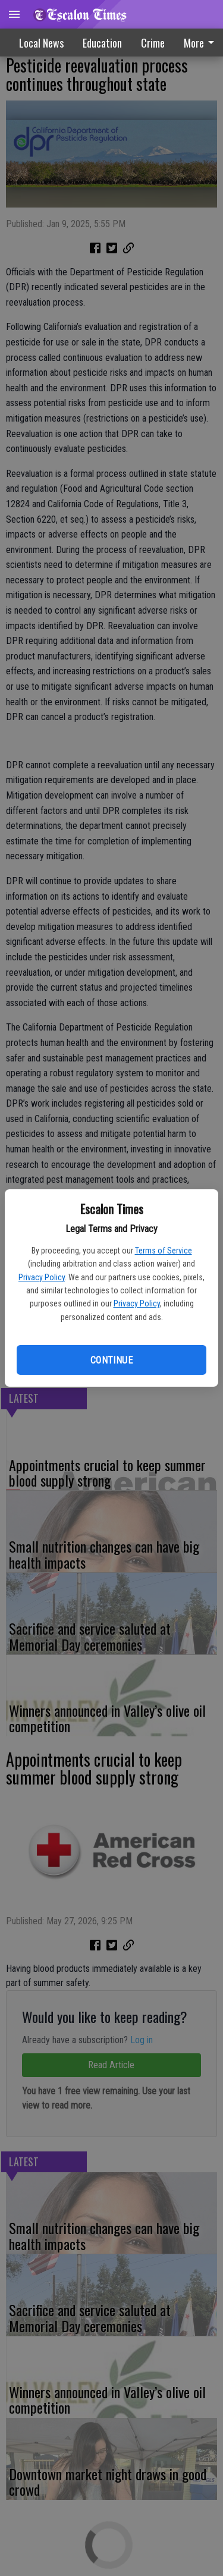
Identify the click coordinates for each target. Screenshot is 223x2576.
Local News (41, 43)
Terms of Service (163, 1250)
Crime (153, 43)
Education (102, 43)
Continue (111, 1360)
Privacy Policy (41, 1277)
